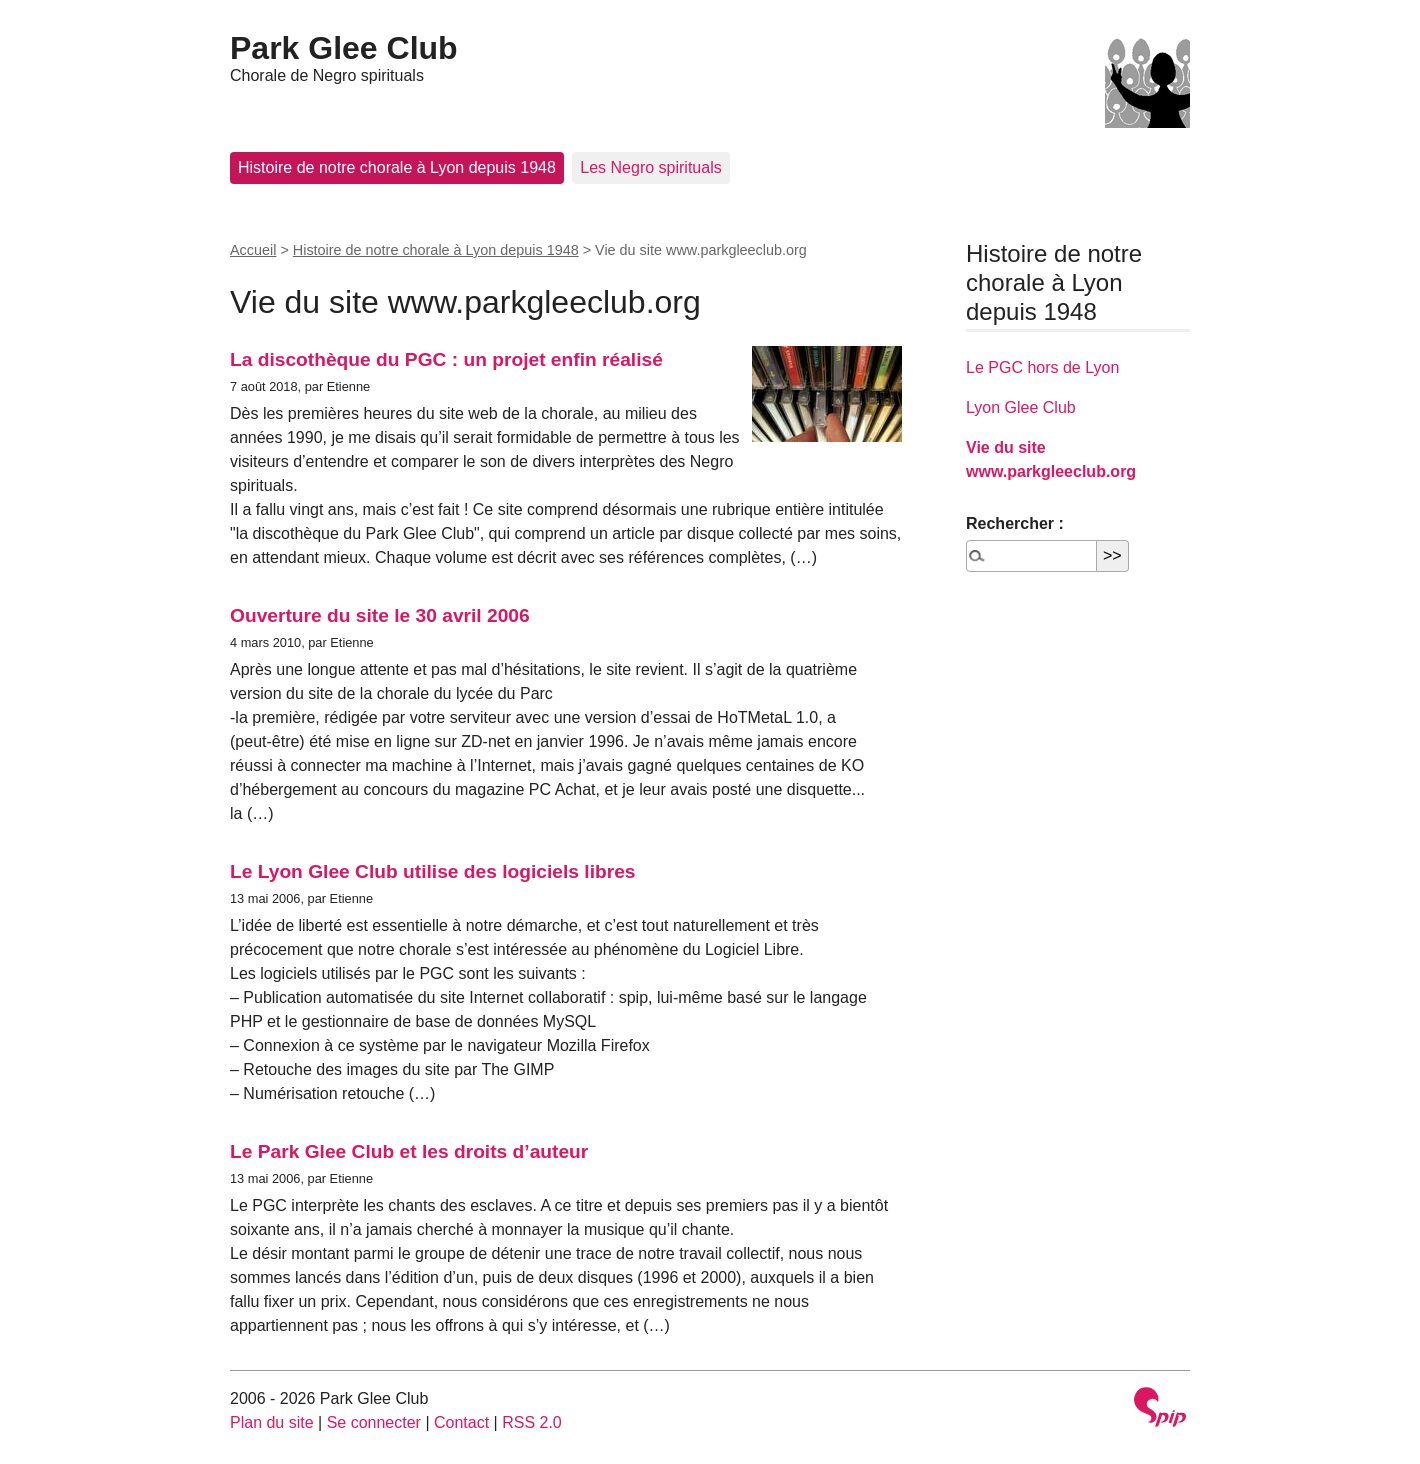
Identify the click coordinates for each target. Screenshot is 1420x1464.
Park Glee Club (344, 48)
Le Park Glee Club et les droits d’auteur (409, 1151)
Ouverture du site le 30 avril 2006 (380, 615)
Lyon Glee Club (1021, 407)
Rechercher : (1015, 523)
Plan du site (272, 1422)
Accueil (253, 250)
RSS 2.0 (532, 1422)
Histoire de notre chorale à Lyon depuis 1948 (397, 167)
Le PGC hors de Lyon (1042, 367)
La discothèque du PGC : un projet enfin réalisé (446, 359)
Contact (461, 1422)
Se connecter (374, 1422)
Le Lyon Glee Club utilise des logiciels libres (433, 871)
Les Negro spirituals (650, 167)
